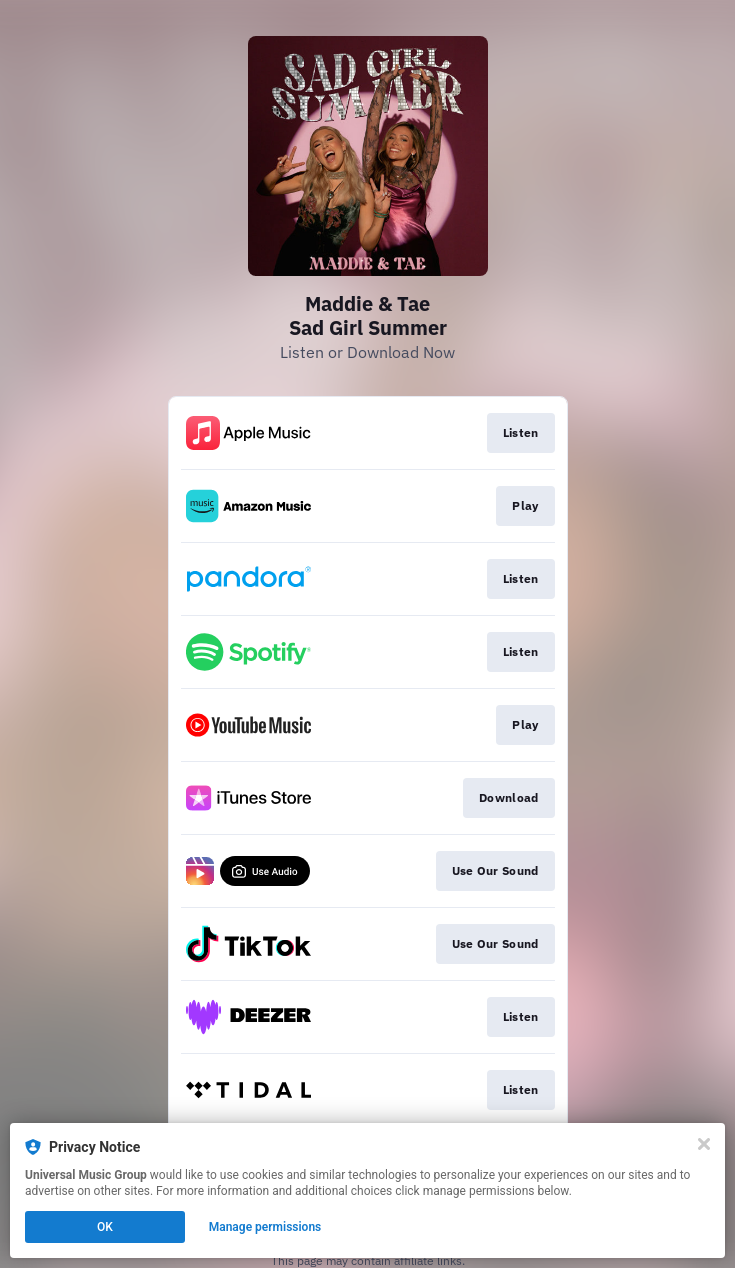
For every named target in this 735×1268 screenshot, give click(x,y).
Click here (507, 1219)
